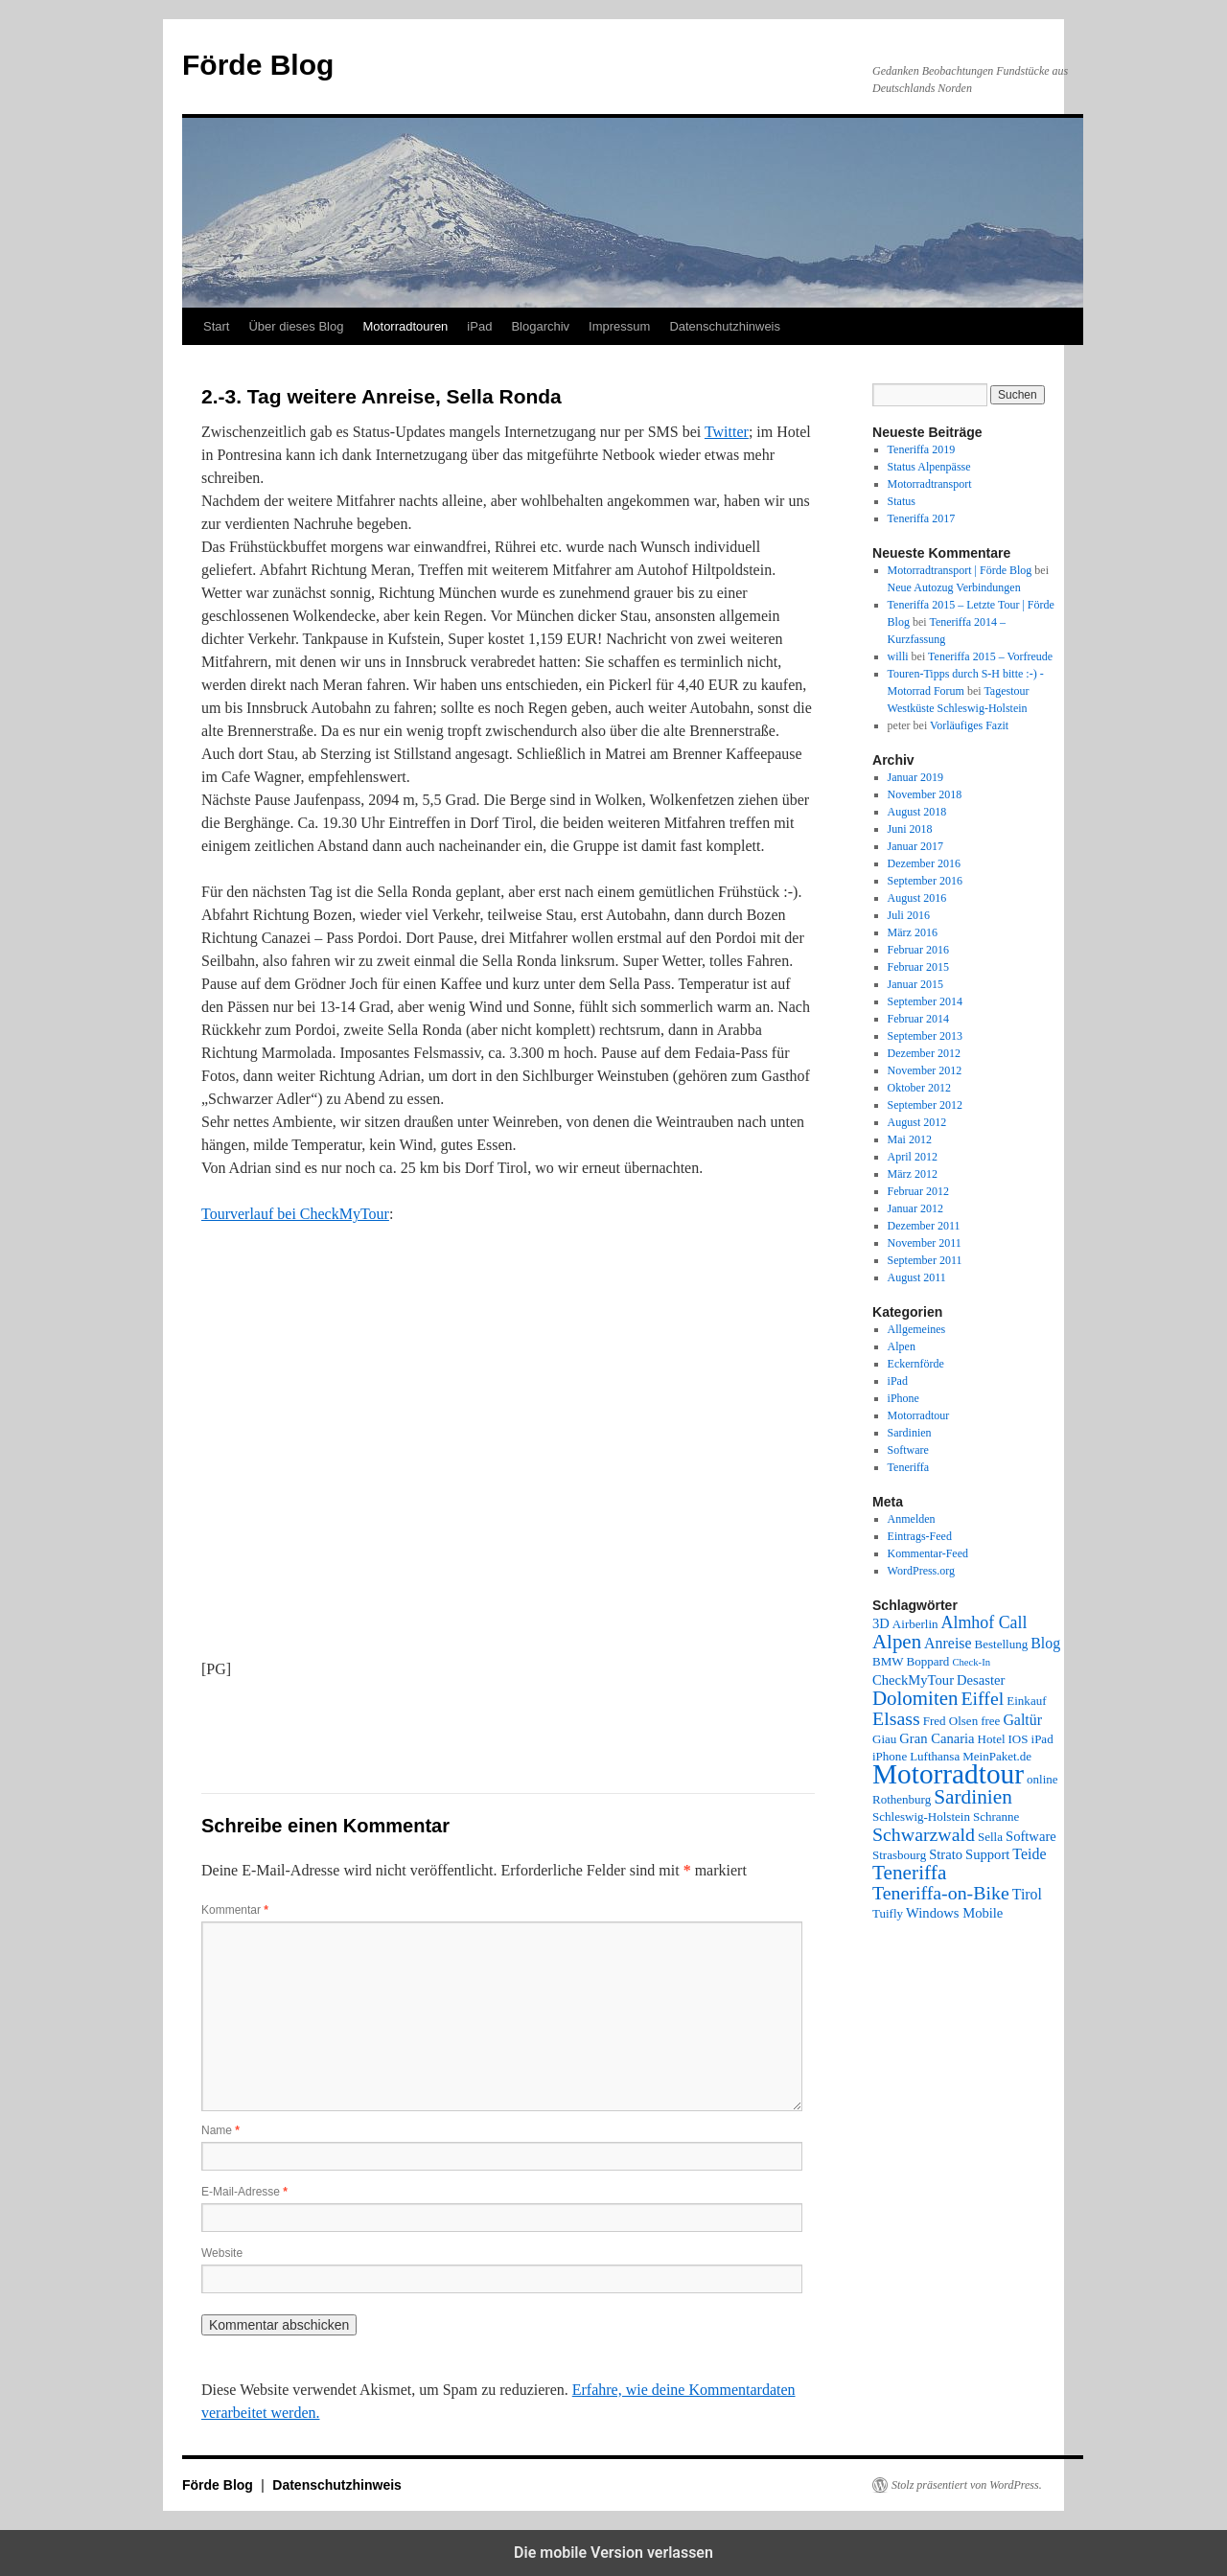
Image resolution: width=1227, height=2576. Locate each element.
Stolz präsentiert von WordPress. (966, 2485)
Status (901, 501)
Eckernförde (916, 1363)
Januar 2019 (915, 777)
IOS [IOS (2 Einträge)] (1018, 1739)
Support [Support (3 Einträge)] (987, 1854)
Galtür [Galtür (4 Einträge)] (1022, 1720)
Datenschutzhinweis (724, 326)
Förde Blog (258, 64)
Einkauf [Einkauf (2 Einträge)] (1026, 1700)
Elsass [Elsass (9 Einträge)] (896, 1718)
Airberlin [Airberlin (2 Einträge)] (915, 1624)
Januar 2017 (915, 846)
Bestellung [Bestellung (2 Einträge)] (1002, 1644)
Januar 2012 (915, 1208)
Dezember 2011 (924, 1225)
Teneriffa (909, 1467)
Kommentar (234, 1910)
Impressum (619, 326)
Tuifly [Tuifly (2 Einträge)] (887, 1913)
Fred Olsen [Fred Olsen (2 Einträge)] (950, 1721)
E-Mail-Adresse (244, 2191)
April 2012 (913, 1156)
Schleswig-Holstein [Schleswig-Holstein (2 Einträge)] (921, 1816)
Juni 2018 (910, 829)
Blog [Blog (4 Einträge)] (1045, 1643)
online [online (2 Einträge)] (1042, 1779)
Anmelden (912, 1519)
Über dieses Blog (295, 326)
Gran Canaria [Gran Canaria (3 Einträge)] (936, 1738)
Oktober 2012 (919, 1087)
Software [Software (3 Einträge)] (1031, 1836)
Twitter (727, 432)
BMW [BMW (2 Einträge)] (888, 1661)
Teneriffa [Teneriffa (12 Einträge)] (909, 1872)
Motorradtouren (405, 326)
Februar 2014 (918, 1018)
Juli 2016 (909, 915)
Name (220, 2130)
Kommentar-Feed (928, 1553)
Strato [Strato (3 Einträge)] (945, 1854)
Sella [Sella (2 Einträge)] (990, 1836)
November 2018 (925, 794)
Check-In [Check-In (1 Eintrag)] (971, 1662)
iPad (479, 326)
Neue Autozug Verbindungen (954, 587)
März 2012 (913, 1174)
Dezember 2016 (924, 863)
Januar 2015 (915, 984)
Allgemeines (917, 1329)
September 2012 (925, 1105)
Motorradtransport (930, 484)
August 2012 (917, 1122)
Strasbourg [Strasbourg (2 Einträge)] (899, 1855)
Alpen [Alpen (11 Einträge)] (896, 1641)
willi (898, 656)
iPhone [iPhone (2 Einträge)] (889, 1756)
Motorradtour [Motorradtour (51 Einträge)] (948, 1774)
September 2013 (925, 1036)
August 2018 (917, 811)
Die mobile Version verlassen (613, 2552)
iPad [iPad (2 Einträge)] (1042, 1739)
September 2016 (925, 880)
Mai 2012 (910, 1139)
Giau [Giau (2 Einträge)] (884, 1739)
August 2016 (917, 898)
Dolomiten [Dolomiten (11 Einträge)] (915, 1698)
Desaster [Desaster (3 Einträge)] (981, 1680)
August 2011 (917, 1277)
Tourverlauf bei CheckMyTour (295, 1214)
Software (908, 1450)
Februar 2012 (918, 1191)
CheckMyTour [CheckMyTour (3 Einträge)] (913, 1680)
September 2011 (925, 1260)
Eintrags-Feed (920, 1536)
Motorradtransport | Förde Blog (960, 570)
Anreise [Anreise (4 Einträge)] (947, 1643)
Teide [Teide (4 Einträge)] (1029, 1854)
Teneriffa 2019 (922, 449)
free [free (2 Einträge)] (990, 1721)
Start (216, 326)
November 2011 (924, 1243)
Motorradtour (919, 1415)
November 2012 (925, 1070)
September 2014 (925, 1001)
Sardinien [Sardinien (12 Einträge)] (973, 1796)
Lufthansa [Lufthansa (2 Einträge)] (935, 1756)
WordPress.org (921, 1570)
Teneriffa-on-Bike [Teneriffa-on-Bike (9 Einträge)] (940, 1892)
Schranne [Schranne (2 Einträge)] (996, 1816)
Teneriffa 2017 (922, 518)
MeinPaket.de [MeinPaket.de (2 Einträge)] (996, 1756)
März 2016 (913, 932)
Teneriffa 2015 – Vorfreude (990, 656)
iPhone (903, 1398)
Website (222, 2253)
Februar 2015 (918, 967)
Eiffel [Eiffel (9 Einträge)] (982, 1698)
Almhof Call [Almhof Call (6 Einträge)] (984, 1622)
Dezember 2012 (924, 1053)
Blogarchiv (540, 326)
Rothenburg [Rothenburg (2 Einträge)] (901, 1799)
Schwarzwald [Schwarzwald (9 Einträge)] (923, 1834)
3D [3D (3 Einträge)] (881, 1623)
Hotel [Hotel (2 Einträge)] (992, 1739)
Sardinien (910, 1432)
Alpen (901, 1346)
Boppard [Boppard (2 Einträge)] (928, 1661)
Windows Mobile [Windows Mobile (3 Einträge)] (954, 1912)
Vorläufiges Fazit (969, 725)
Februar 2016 (918, 949)
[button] (266, 1725)
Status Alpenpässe (929, 466)
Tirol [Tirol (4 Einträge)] (1027, 1894)
